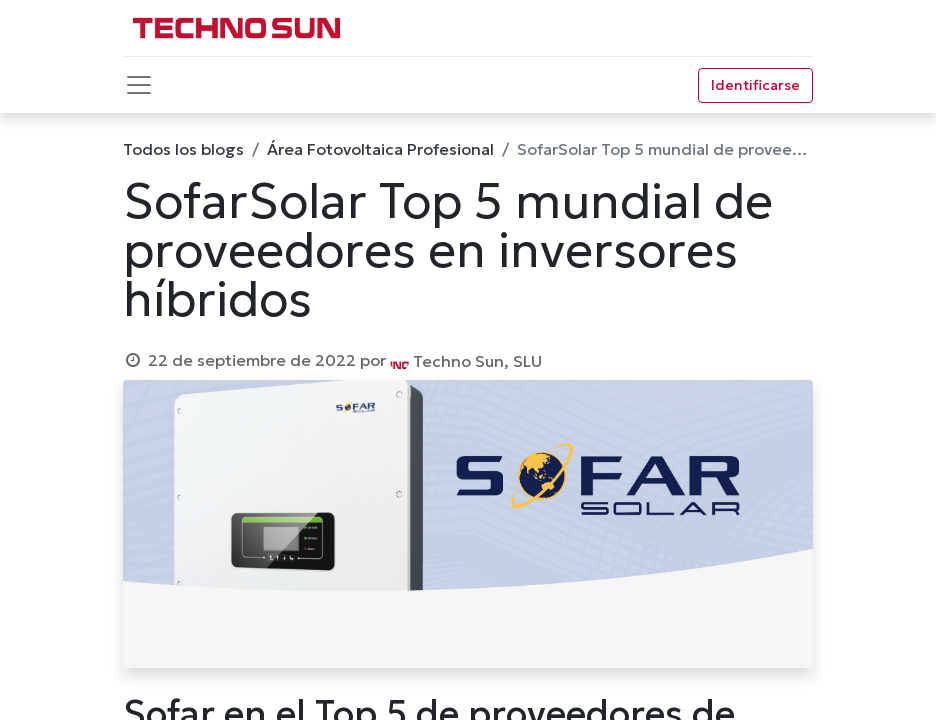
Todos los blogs (183, 149)
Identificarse (755, 85)
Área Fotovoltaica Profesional (380, 149)
